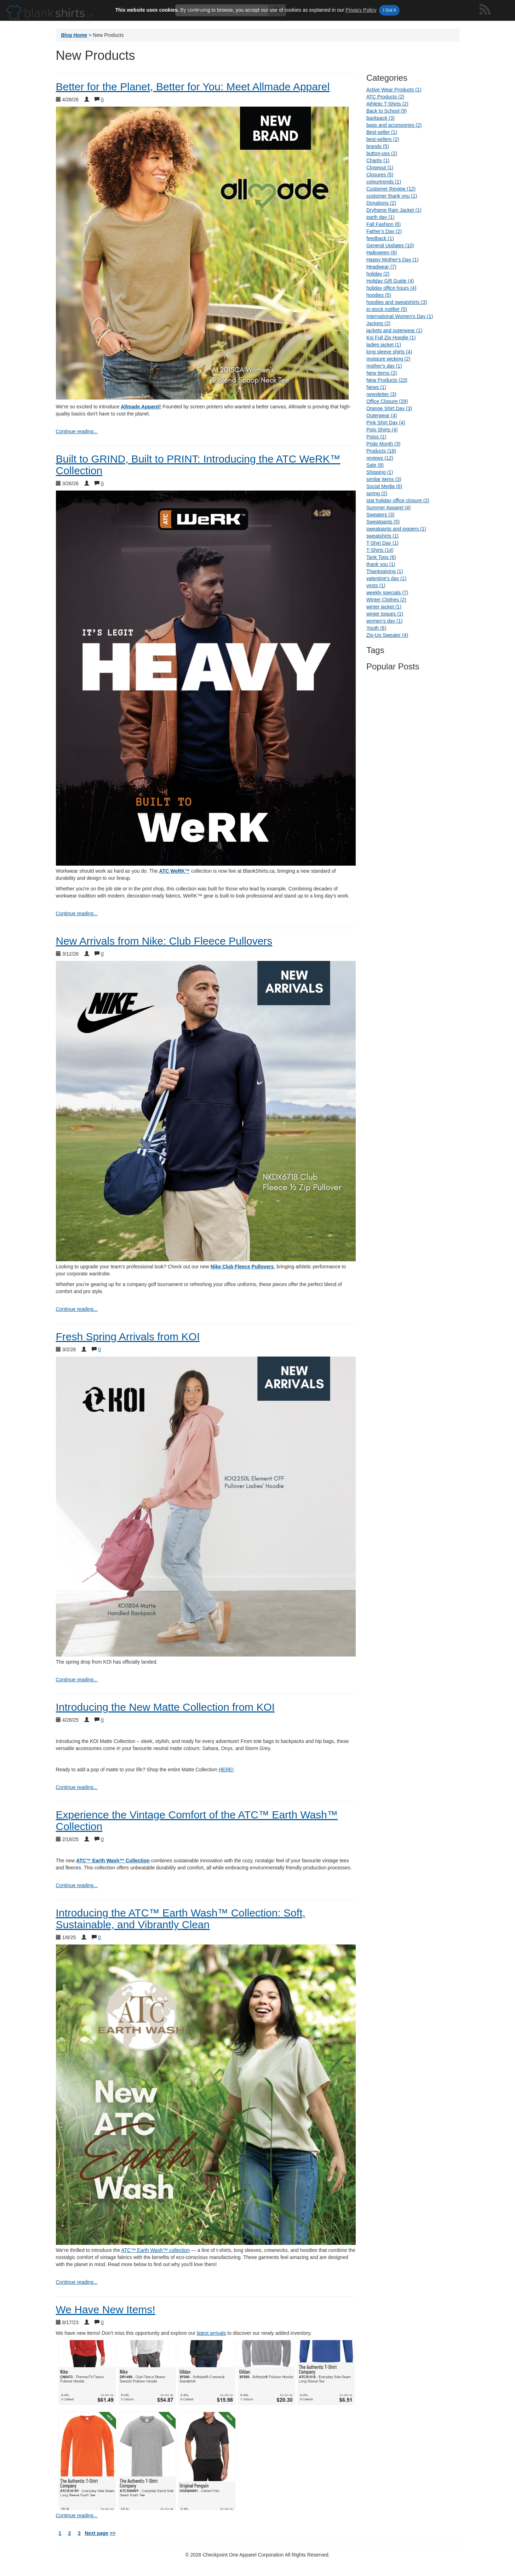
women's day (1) (384, 621)
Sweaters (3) (380, 514)
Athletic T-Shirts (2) (387, 104)
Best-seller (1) (381, 132)
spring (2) (376, 493)
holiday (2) (377, 274)
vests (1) (375, 585)
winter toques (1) (384, 614)
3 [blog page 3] (79, 2533)
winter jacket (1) (383, 607)
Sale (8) (375, 465)
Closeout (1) (379, 167)
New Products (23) (386, 380)
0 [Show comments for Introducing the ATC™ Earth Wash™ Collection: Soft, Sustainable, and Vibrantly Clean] (99, 1937)
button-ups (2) (381, 153)
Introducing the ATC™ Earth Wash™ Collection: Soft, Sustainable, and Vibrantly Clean (180, 1918)
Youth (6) (376, 628)
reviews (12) (379, 458)
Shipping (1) (379, 472)
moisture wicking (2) (388, 359)
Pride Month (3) (383, 444)
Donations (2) (381, 203)
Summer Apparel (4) (388, 507)
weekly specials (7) (387, 592)
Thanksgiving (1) (384, 571)
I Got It (389, 10)
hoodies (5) (378, 295)
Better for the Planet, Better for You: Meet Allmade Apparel (193, 86)
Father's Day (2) (384, 231)
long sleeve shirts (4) (389, 352)
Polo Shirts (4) (382, 429)
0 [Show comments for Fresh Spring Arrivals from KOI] (99, 1349)
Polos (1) (376, 437)
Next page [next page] (96, 2533)
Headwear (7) (381, 267)
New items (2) (381, 373)
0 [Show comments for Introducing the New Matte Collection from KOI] (102, 1720)
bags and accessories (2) (394, 125)
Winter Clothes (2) (386, 599)
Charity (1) (377, 160)
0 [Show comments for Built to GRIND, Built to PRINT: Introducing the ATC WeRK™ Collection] (102, 483)
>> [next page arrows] (112, 2533)
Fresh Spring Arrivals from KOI (128, 1336)
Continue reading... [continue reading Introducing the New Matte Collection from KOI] (77, 1787)
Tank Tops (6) (381, 557)
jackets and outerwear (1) (394, 330)
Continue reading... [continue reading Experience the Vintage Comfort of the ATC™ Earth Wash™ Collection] (77, 1885)
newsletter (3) (381, 394)
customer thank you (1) (391, 196)
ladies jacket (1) (383, 344)
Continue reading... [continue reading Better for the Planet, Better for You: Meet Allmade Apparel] (77, 431)
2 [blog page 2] (69, 2533)
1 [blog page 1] (59, 2533)
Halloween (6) (381, 252)
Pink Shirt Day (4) (385, 422)
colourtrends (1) (383, 182)
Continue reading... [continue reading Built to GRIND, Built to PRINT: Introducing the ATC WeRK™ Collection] (77, 913)
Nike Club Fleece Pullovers (242, 1266)
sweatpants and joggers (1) (396, 529)
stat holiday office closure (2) (397, 500)
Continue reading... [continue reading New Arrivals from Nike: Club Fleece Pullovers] (77, 1309)
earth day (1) (380, 217)
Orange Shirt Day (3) (389, 408)
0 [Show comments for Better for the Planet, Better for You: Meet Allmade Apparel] (102, 99)
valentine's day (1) (386, 578)
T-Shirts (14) (380, 550)
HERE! (226, 1769)
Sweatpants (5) (383, 522)
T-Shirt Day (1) (382, 543)
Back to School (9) (386, 111)
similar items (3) (383, 479)
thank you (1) (380, 564)
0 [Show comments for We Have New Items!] (102, 2322)
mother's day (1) (384, 366)
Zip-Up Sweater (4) (387, 635)
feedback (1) (380, 238)
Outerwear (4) (381, 415)
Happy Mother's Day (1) (392, 259)
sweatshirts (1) (382, 536)
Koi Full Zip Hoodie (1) (391, 337)
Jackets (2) (378, 323)
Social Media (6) (384, 486)
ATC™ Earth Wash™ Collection (113, 1860)
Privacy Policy (360, 10)
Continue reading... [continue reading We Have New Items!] (77, 2515)
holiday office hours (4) (391, 288)
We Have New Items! (105, 2309)
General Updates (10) (390, 245)
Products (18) (381, 451)
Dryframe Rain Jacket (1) (394, 210)
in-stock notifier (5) (386, 309)
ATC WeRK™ (174, 871)
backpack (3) (380, 118)
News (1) (376, 387)
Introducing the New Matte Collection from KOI (165, 1707)
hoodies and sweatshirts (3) (396, 302)
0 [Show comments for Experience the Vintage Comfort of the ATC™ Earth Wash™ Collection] (102, 1839)
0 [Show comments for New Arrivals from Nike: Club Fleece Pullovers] (102, 954)
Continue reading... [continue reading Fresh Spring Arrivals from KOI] (77, 1679)
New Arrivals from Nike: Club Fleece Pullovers (164, 941)
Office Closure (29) (387, 401)
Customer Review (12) (391, 189)
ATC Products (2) (385, 97)
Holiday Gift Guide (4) (390, 281)
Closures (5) (379, 174)
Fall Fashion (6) (383, 224)
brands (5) (377, 146)
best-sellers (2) (382, 139)
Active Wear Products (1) (393, 89)
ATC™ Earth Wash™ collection (155, 2250)
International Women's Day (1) (399, 316)
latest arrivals (211, 2333)
